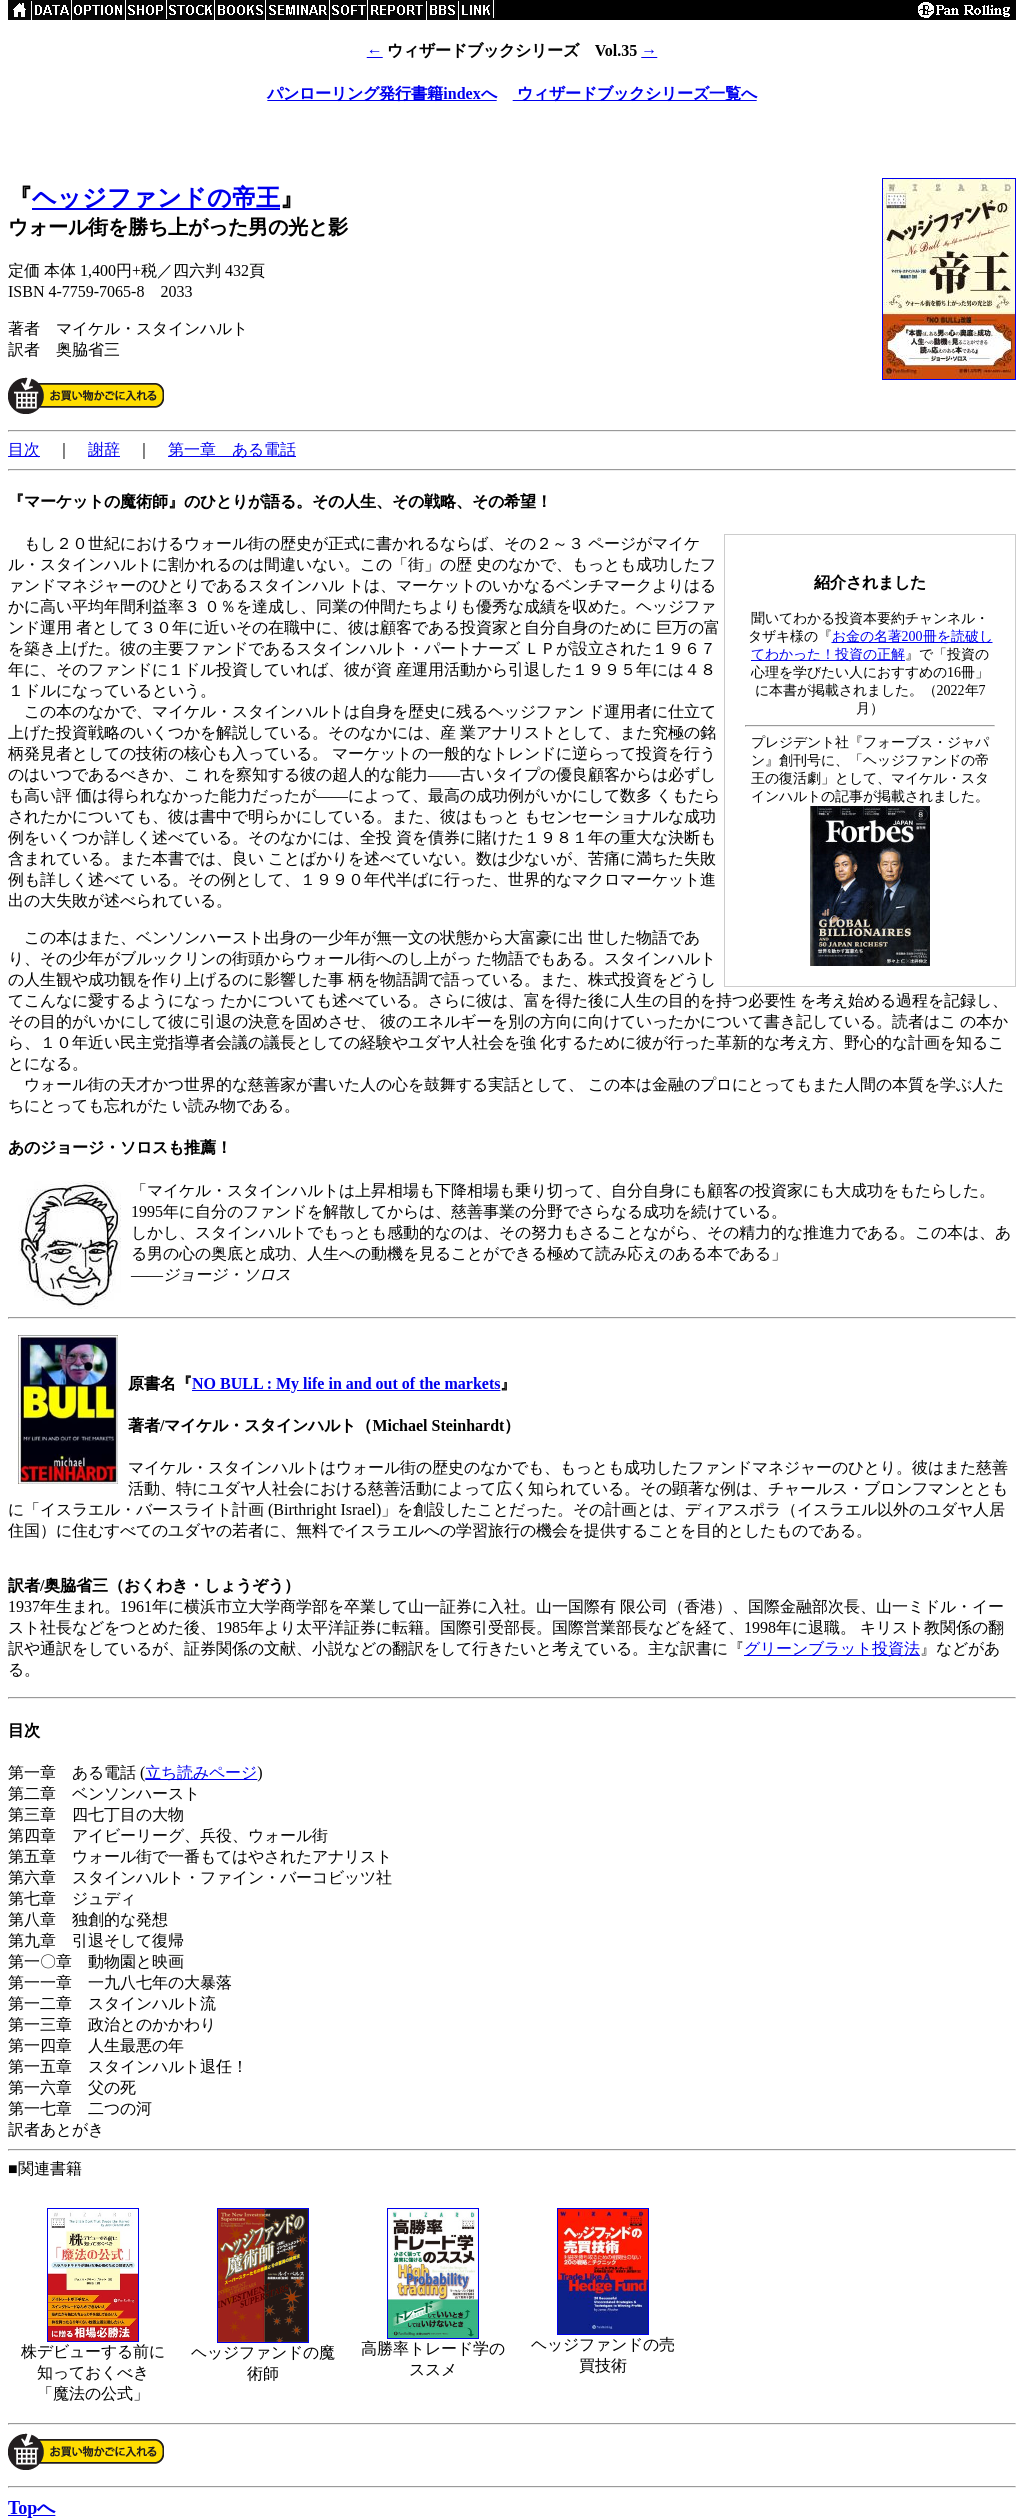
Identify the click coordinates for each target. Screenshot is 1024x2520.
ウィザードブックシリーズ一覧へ (635, 93)
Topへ (31, 2508)
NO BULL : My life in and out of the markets (346, 1383)
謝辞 (104, 449)
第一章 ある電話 (232, 449)
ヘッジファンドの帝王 (156, 198)
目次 (24, 449)
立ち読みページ (201, 1772)
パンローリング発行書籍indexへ (381, 93)
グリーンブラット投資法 (832, 1648)
